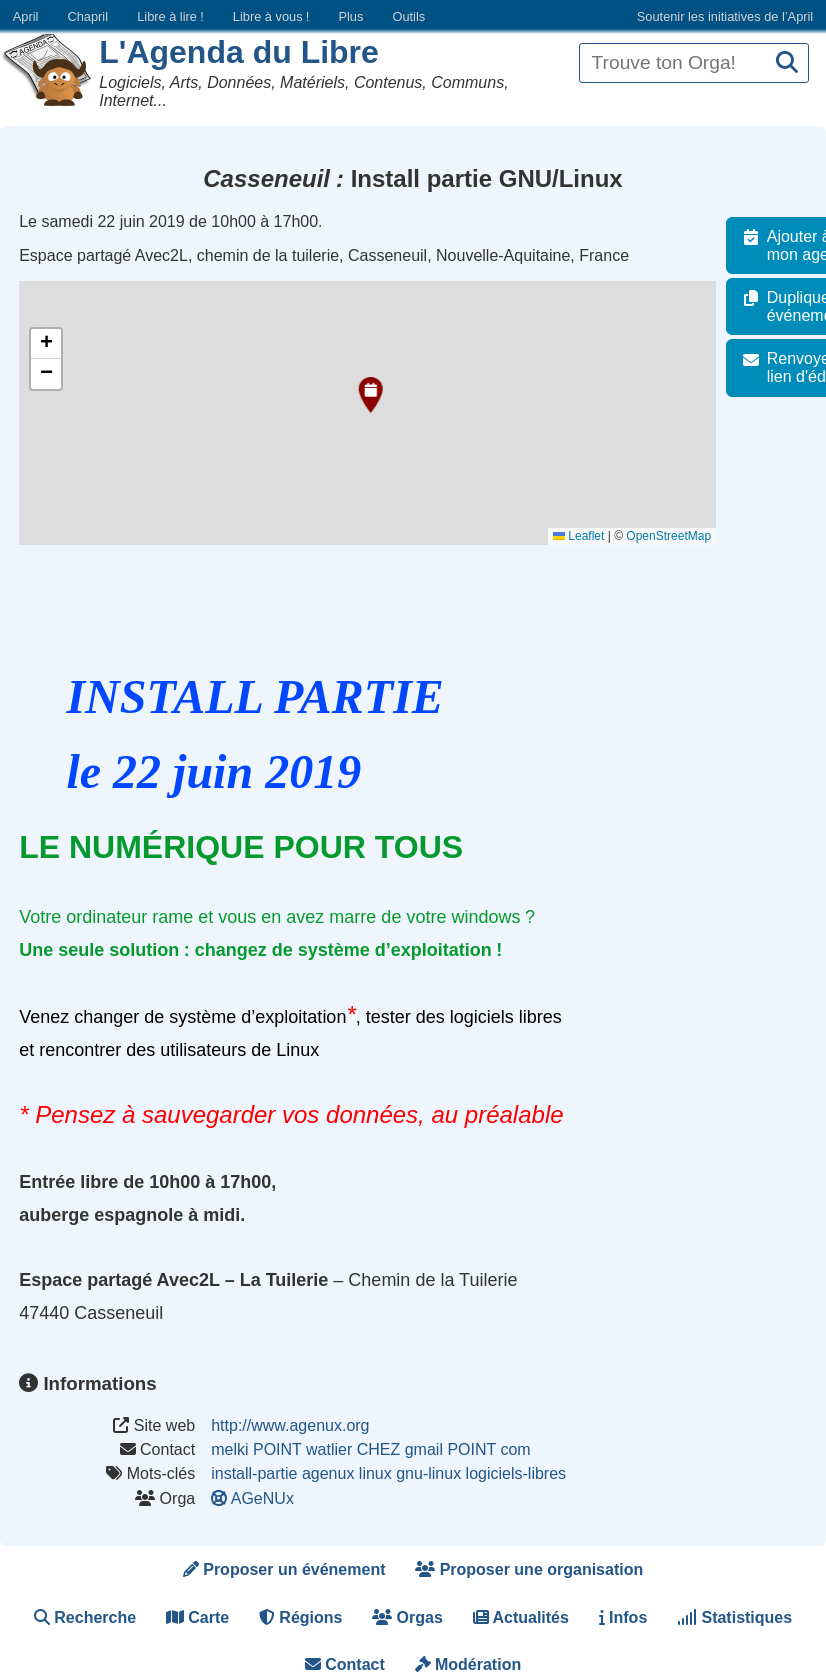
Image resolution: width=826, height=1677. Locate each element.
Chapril (88, 16)
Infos (623, 1617)
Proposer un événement (284, 1569)
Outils (408, 16)
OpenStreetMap (679, 536)
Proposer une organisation (529, 1569)
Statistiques (734, 1617)
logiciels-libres (516, 1473)
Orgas (407, 1617)
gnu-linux (428, 1473)
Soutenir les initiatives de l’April (725, 16)
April (26, 16)
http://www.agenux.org (290, 1425)
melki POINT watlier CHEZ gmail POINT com (370, 1449)
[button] (368, 395)
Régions (301, 1617)
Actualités (521, 1617)
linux (375, 1473)
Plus (350, 16)
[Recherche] (787, 63)
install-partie (254, 1473)
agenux (328, 1473)
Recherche (85, 1617)
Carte (197, 1617)
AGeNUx (254, 1498)
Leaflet (589, 536)
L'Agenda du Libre (239, 52)
